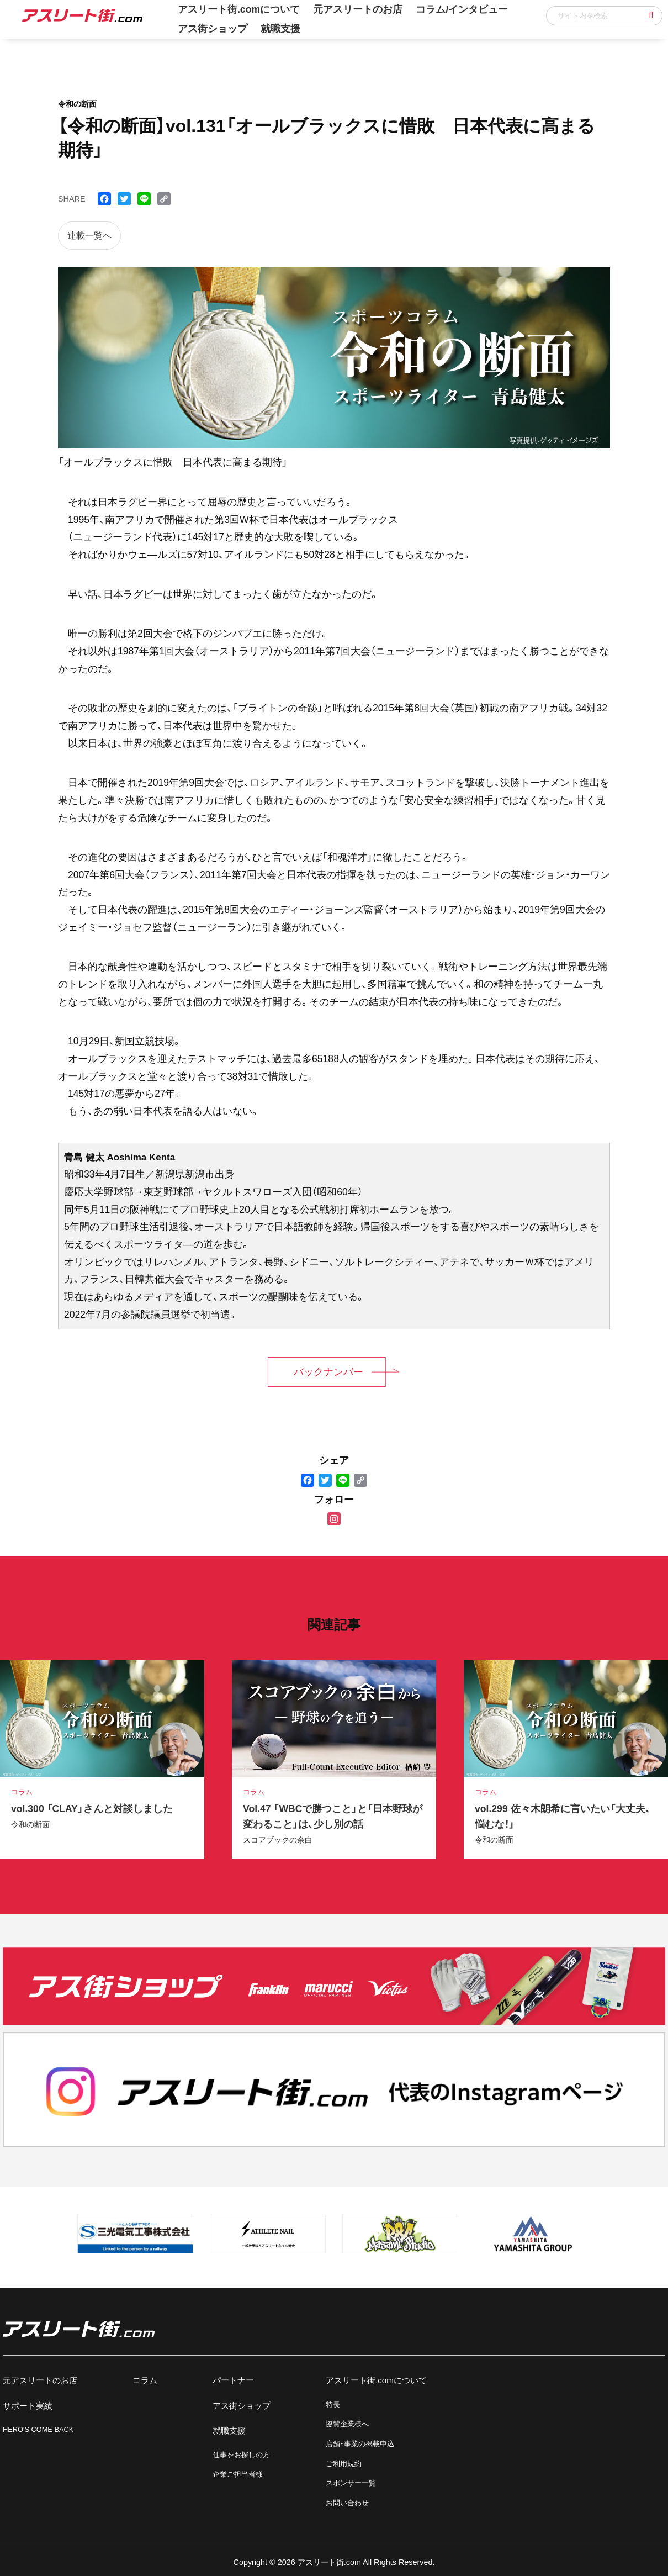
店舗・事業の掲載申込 (360, 2444)
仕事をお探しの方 (241, 2455)
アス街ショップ (212, 28)
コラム (144, 2380)
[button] (651, 15)
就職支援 (280, 28)
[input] (604, 15)
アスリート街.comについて (376, 2380)
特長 (333, 2404)
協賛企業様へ (347, 2424)
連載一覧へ (89, 235)
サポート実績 (27, 2405)
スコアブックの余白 (277, 1839)
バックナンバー (328, 1371)
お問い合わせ (347, 2503)
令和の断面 (30, 1824)
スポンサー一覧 (351, 2483)
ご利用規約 (344, 2463)
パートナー (233, 2380)
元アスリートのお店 (40, 2380)
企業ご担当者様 (238, 2474)
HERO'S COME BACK (38, 2429)
